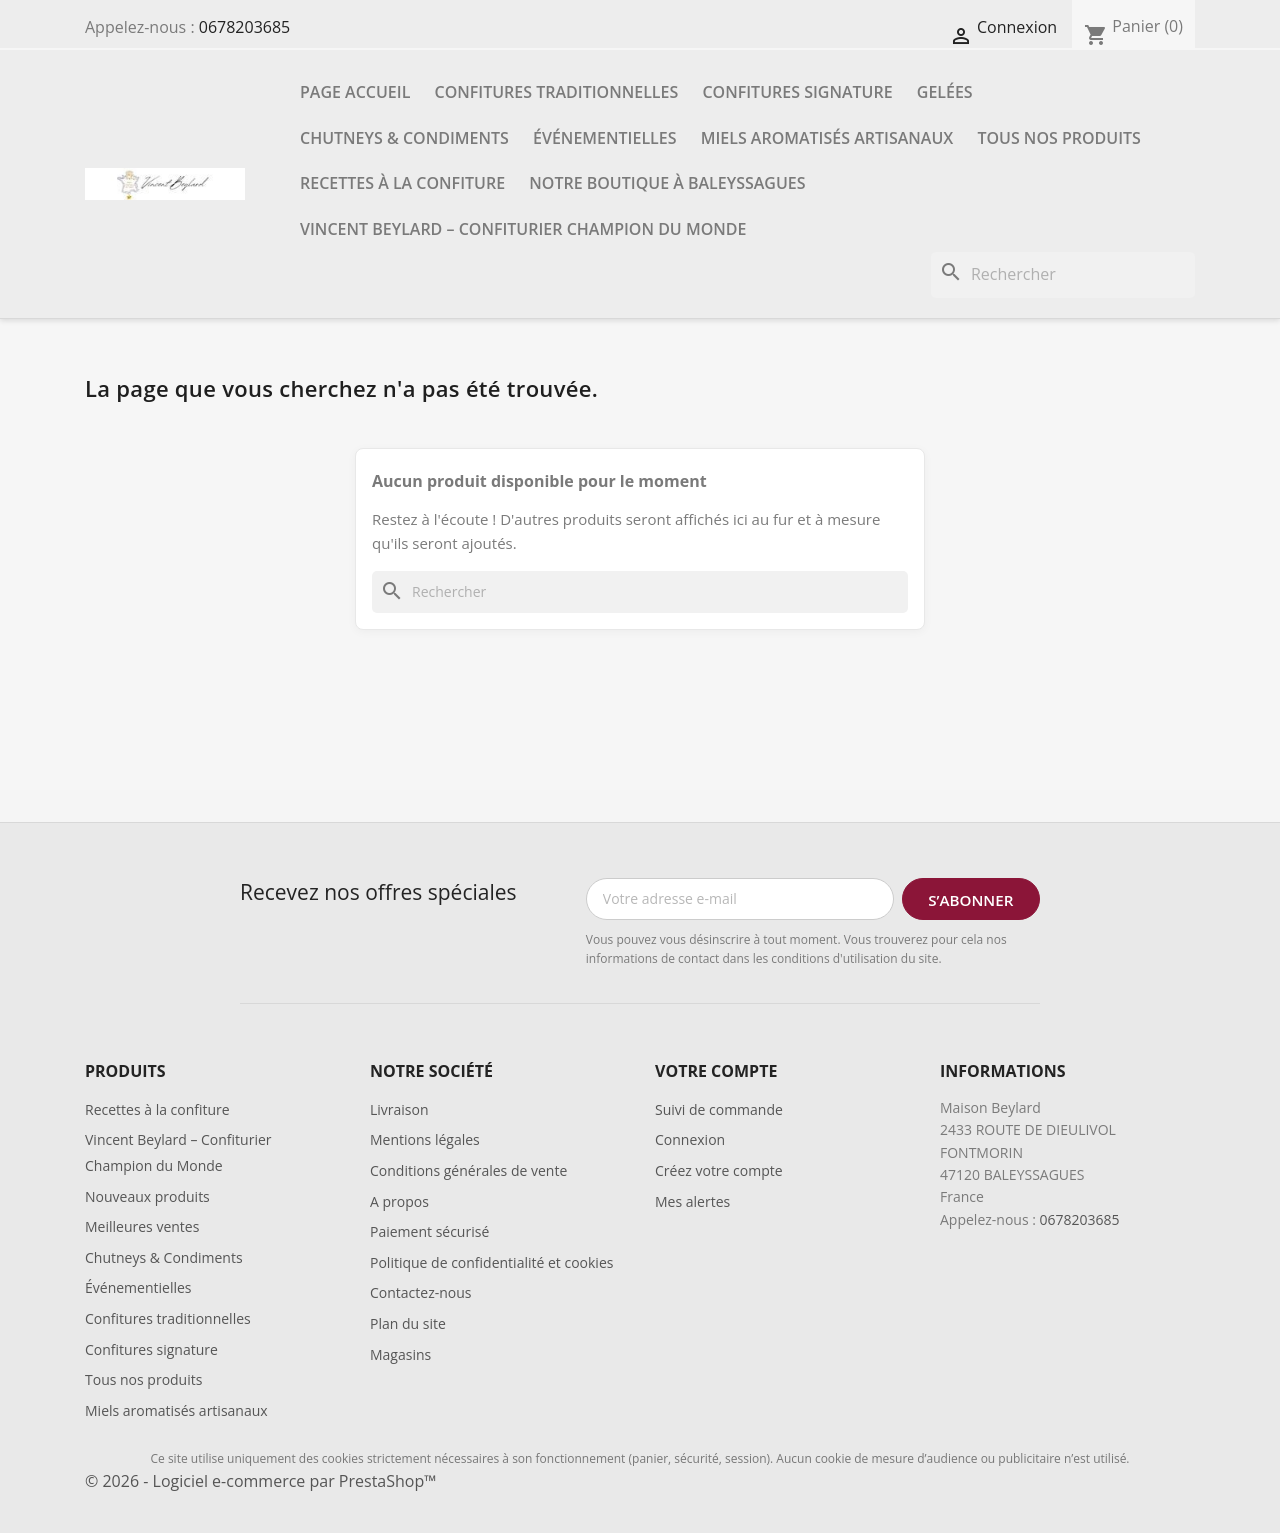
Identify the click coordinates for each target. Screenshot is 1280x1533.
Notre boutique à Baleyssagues (667, 183)
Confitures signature (797, 92)
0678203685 (244, 27)
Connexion (690, 1139)
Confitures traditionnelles (557, 92)
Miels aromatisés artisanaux (827, 138)
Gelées (945, 92)
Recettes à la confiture (402, 183)
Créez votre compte (719, 1170)
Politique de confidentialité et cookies (491, 1262)
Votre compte (716, 1071)
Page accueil (355, 92)
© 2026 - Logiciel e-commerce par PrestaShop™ (260, 1481)
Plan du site (408, 1323)
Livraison (399, 1109)
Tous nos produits (1059, 138)
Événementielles (604, 138)
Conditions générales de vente (468, 1170)
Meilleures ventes (142, 1226)
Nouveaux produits (147, 1196)
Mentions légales (425, 1139)
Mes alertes (692, 1201)
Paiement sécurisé (429, 1231)
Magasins (400, 1354)
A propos (399, 1201)
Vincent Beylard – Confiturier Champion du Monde (523, 229)
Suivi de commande (719, 1109)
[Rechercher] (1063, 275)
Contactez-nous (421, 1292)
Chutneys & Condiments (404, 138)
